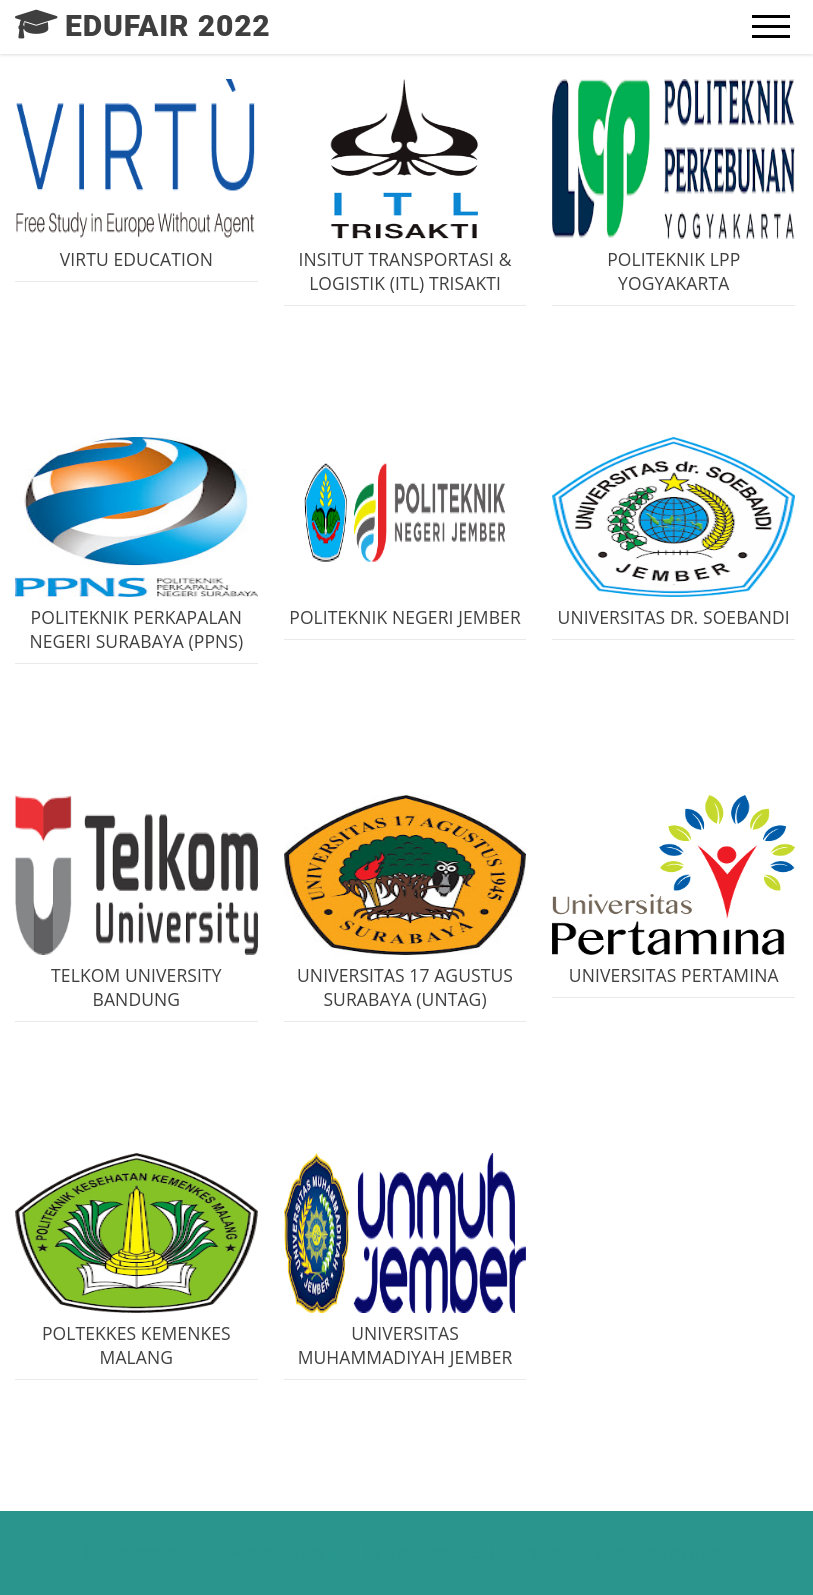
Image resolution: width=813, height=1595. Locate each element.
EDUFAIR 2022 (247, 1552)
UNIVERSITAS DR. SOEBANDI (674, 617)
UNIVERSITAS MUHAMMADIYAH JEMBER (405, 1345)
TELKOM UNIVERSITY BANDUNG (136, 987)
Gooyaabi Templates (662, 1552)
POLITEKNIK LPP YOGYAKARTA (673, 271)
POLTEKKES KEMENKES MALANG (136, 1345)
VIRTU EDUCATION (136, 259)
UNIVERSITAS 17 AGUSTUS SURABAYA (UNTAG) (405, 987)
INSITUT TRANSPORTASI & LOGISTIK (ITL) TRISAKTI (405, 271)
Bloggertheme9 (435, 1552)
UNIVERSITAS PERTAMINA (674, 975)
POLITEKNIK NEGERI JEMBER (405, 617)
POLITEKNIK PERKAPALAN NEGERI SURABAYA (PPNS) (136, 629)
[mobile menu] (771, 27)
